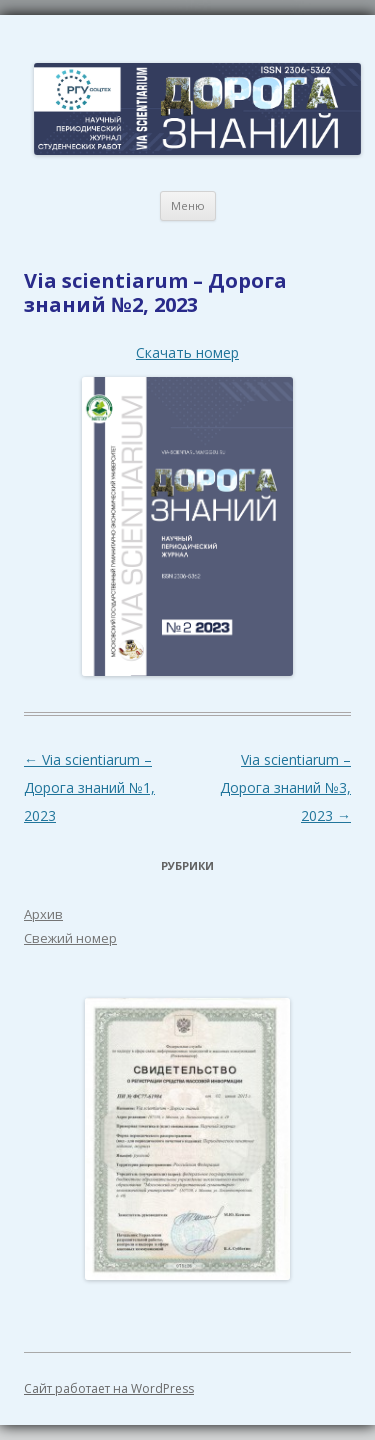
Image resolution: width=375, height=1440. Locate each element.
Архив (43, 914)
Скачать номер (187, 352)
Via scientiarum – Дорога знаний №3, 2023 (285, 787)
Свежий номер (70, 938)
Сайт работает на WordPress (109, 1388)
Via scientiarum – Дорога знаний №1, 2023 (89, 787)
